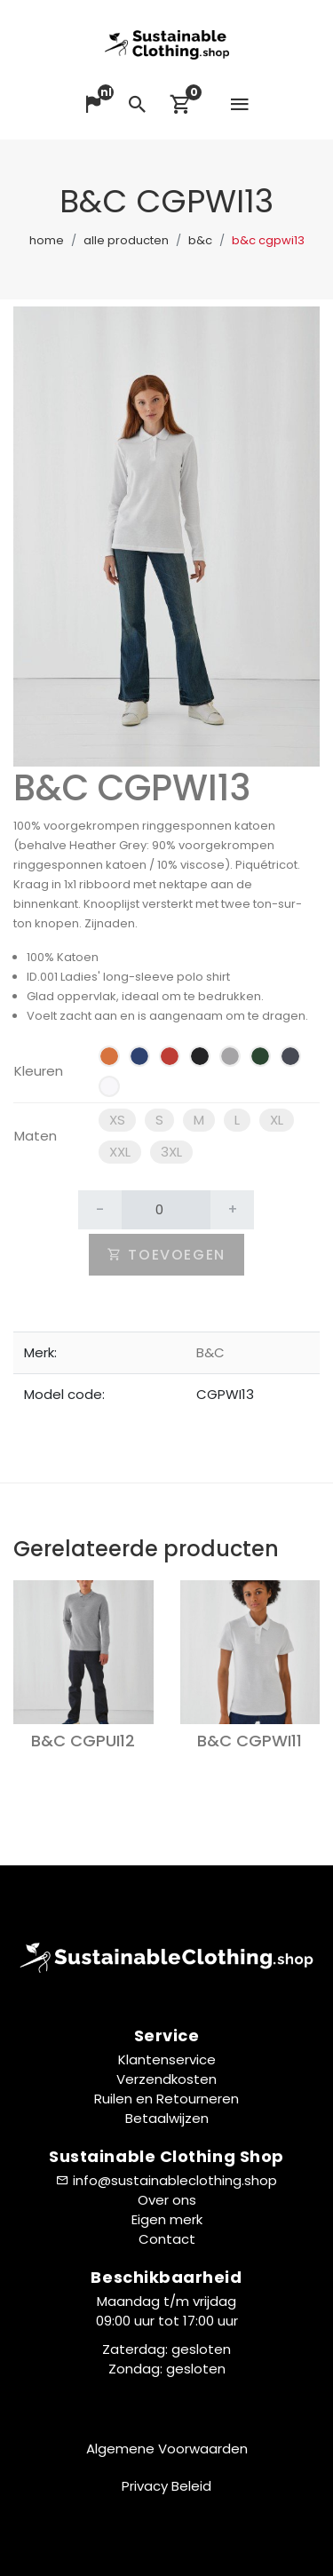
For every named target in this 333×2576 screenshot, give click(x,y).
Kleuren (38, 1070)
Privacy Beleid (166, 2486)
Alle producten (126, 240)
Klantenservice (167, 2059)
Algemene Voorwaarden (167, 2448)
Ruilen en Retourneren (166, 2098)
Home (46, 240)
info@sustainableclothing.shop (175, 2180)
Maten (35, 1135)
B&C (200, 240)
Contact (167, 2239)
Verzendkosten (166, 2079)
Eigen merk (166, 2219)
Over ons (167, 2199)
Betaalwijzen (167, 2118)
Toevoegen (166, 1254)
